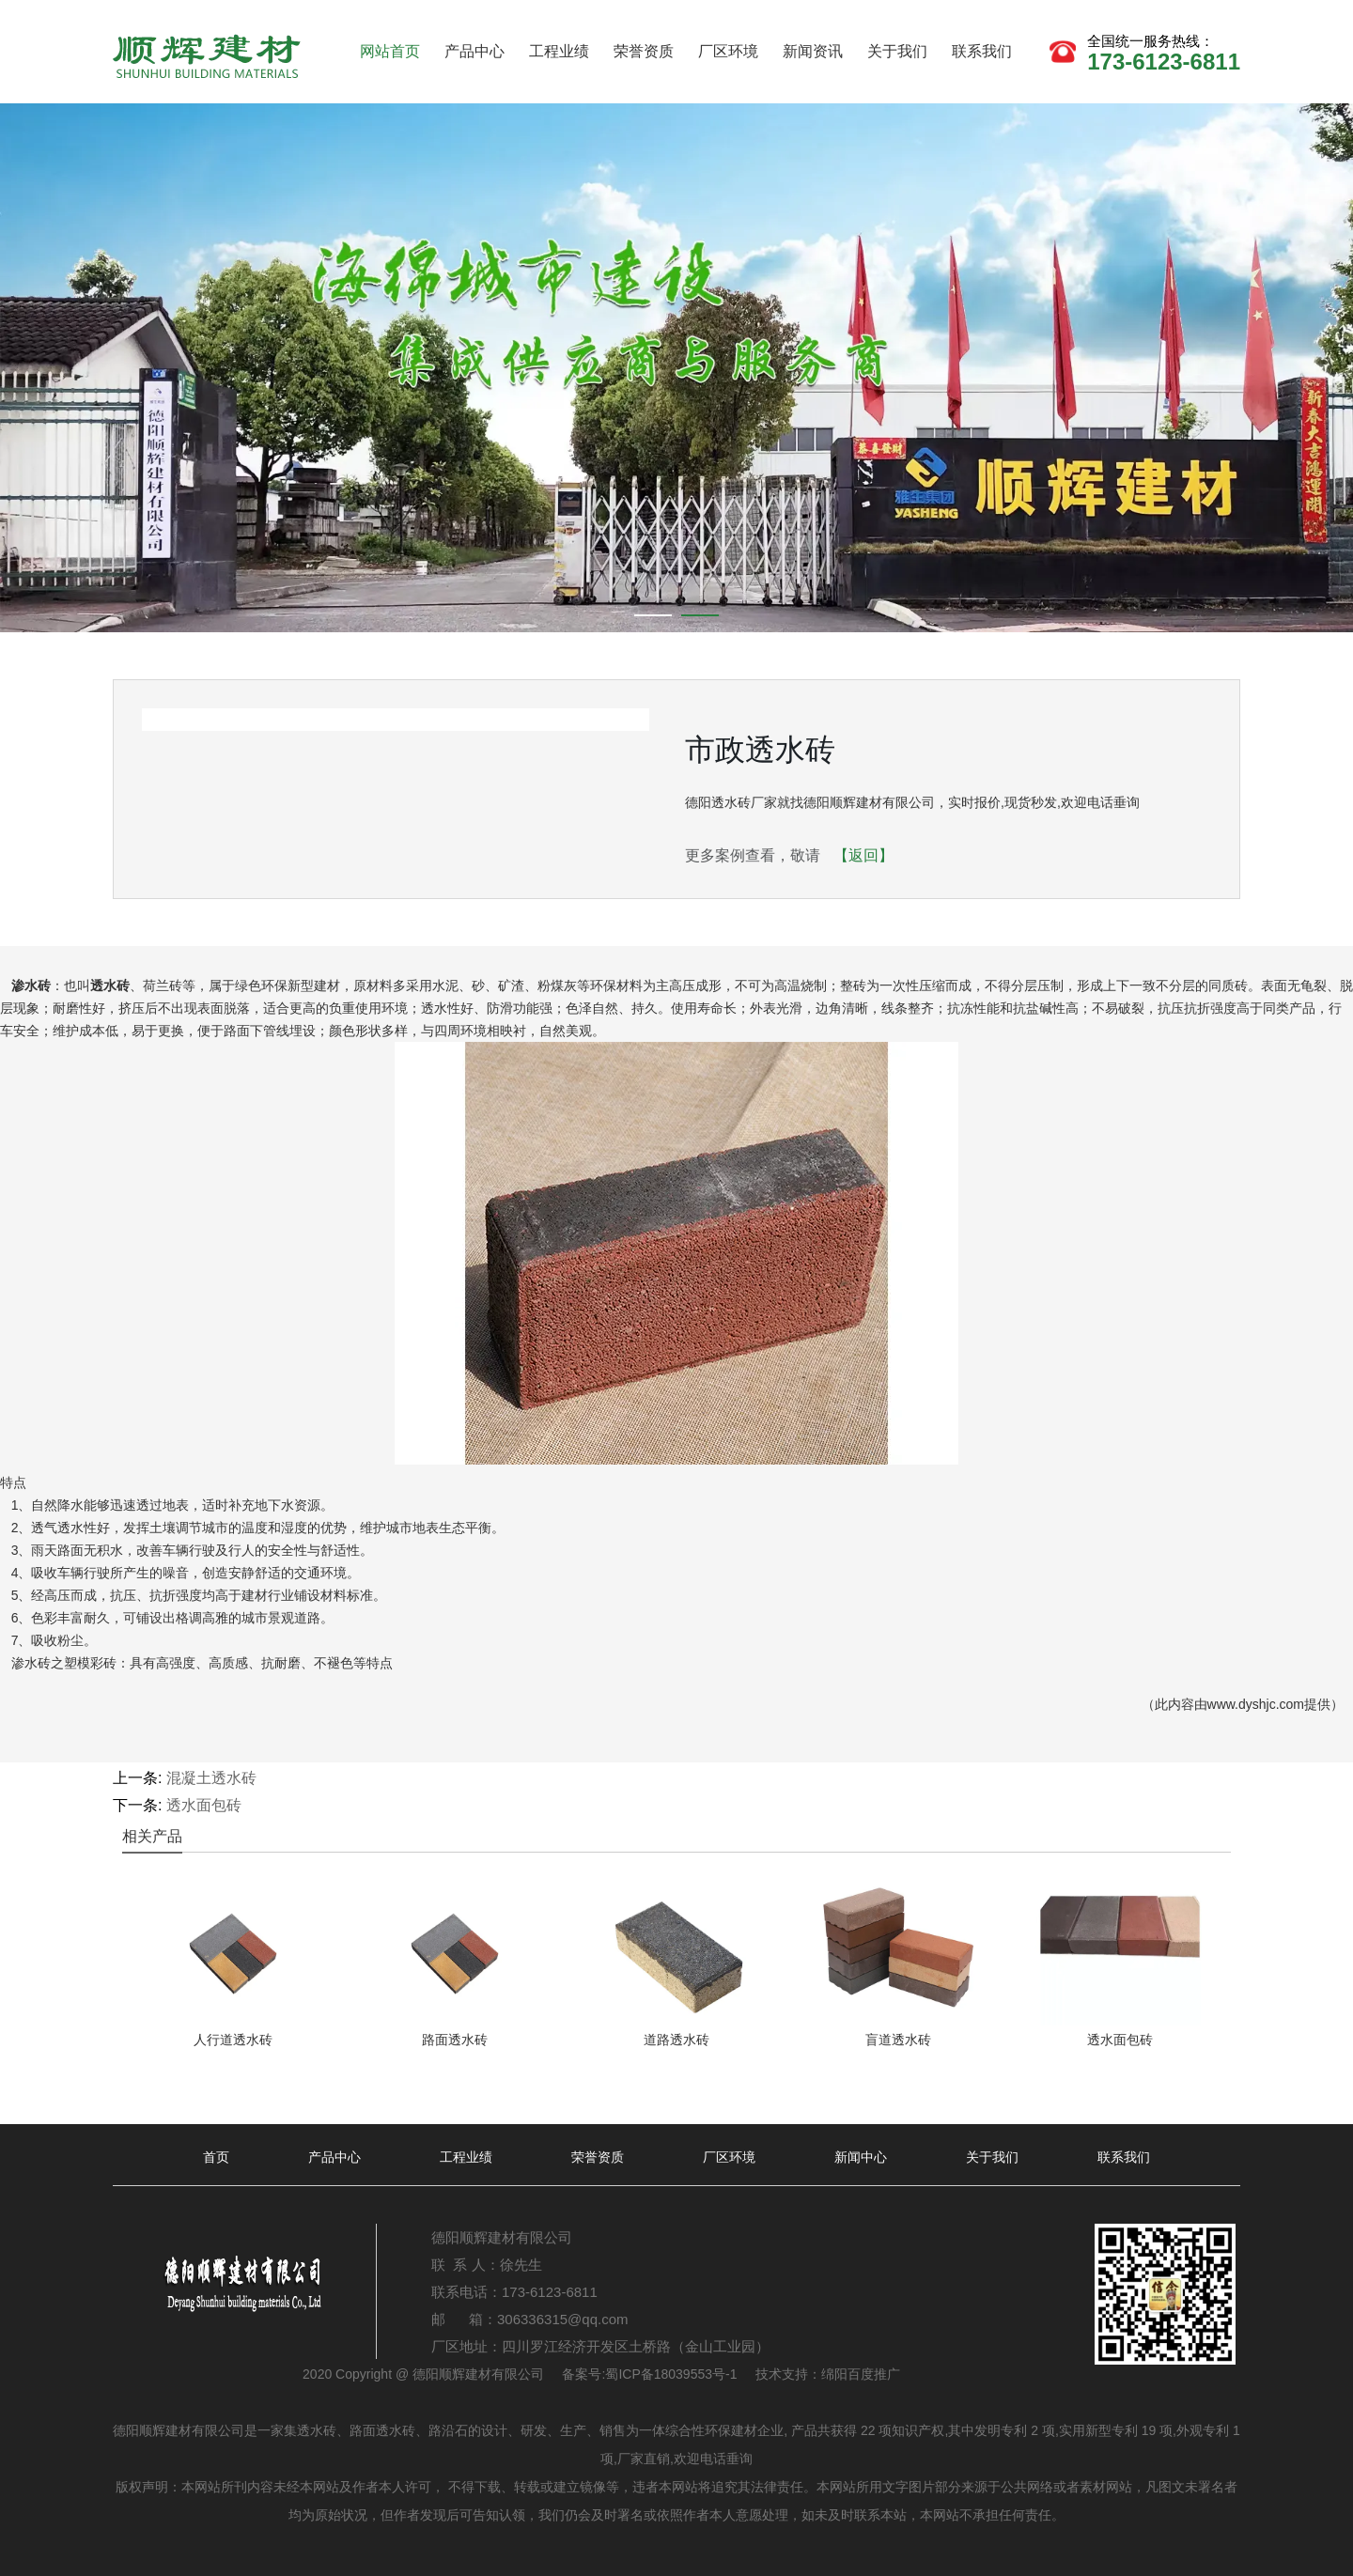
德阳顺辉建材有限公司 (478, 2374)
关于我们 (897, 51)
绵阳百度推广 (860, 2374)
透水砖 (110, 985)
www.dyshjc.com (1255, 1704)
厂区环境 (728, 51)
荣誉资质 (644, 51)
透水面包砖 (203, 1805)
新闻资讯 (813, 51)
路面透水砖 (382, 2430)
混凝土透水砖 (211, 1778)
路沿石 (448, 2430)
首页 (216, 2157)
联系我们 (982, 51)
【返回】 (863, 855)
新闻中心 (860, 2157)
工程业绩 (559, 51)
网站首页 (390, 51)
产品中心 (474, 51)
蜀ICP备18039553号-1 (671, 2374)
